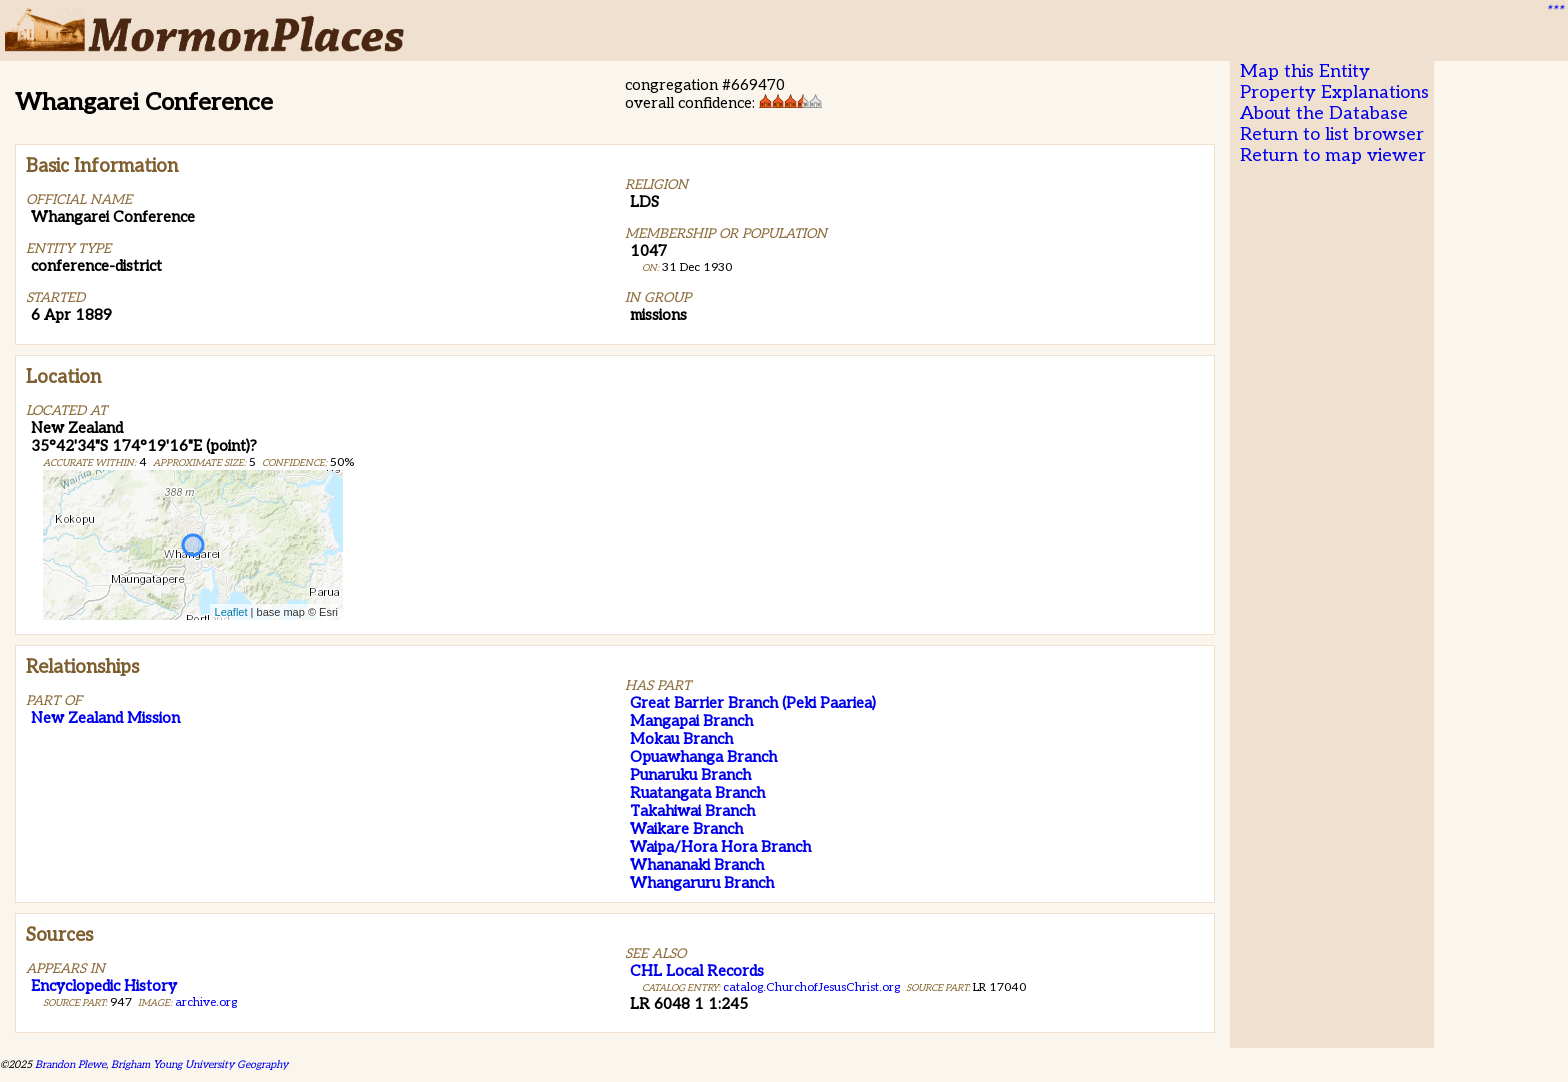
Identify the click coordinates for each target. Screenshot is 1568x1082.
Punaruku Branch (690, 775)
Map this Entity (1305, 71)
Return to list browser (1332, 134)
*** (1554, 11)
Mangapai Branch (691, 721)
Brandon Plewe (70, 1064)
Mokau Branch (681, 739)
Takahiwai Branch (692, 811)
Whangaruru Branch (702, 883)
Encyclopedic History (104, 986)
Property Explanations (1334, 92)
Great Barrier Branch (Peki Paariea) (753, 703)
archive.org (206, 1002)
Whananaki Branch (697, 865)
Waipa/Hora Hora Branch (720, 847)
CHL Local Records (697, 971)
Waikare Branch (686, 829)
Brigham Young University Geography (199, 1064)
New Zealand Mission (105, 718)
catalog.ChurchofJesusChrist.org (811, 987)
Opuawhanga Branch (703, 757)
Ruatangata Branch (697, 793)
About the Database (1324, 113)
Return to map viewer (1333, 155)
